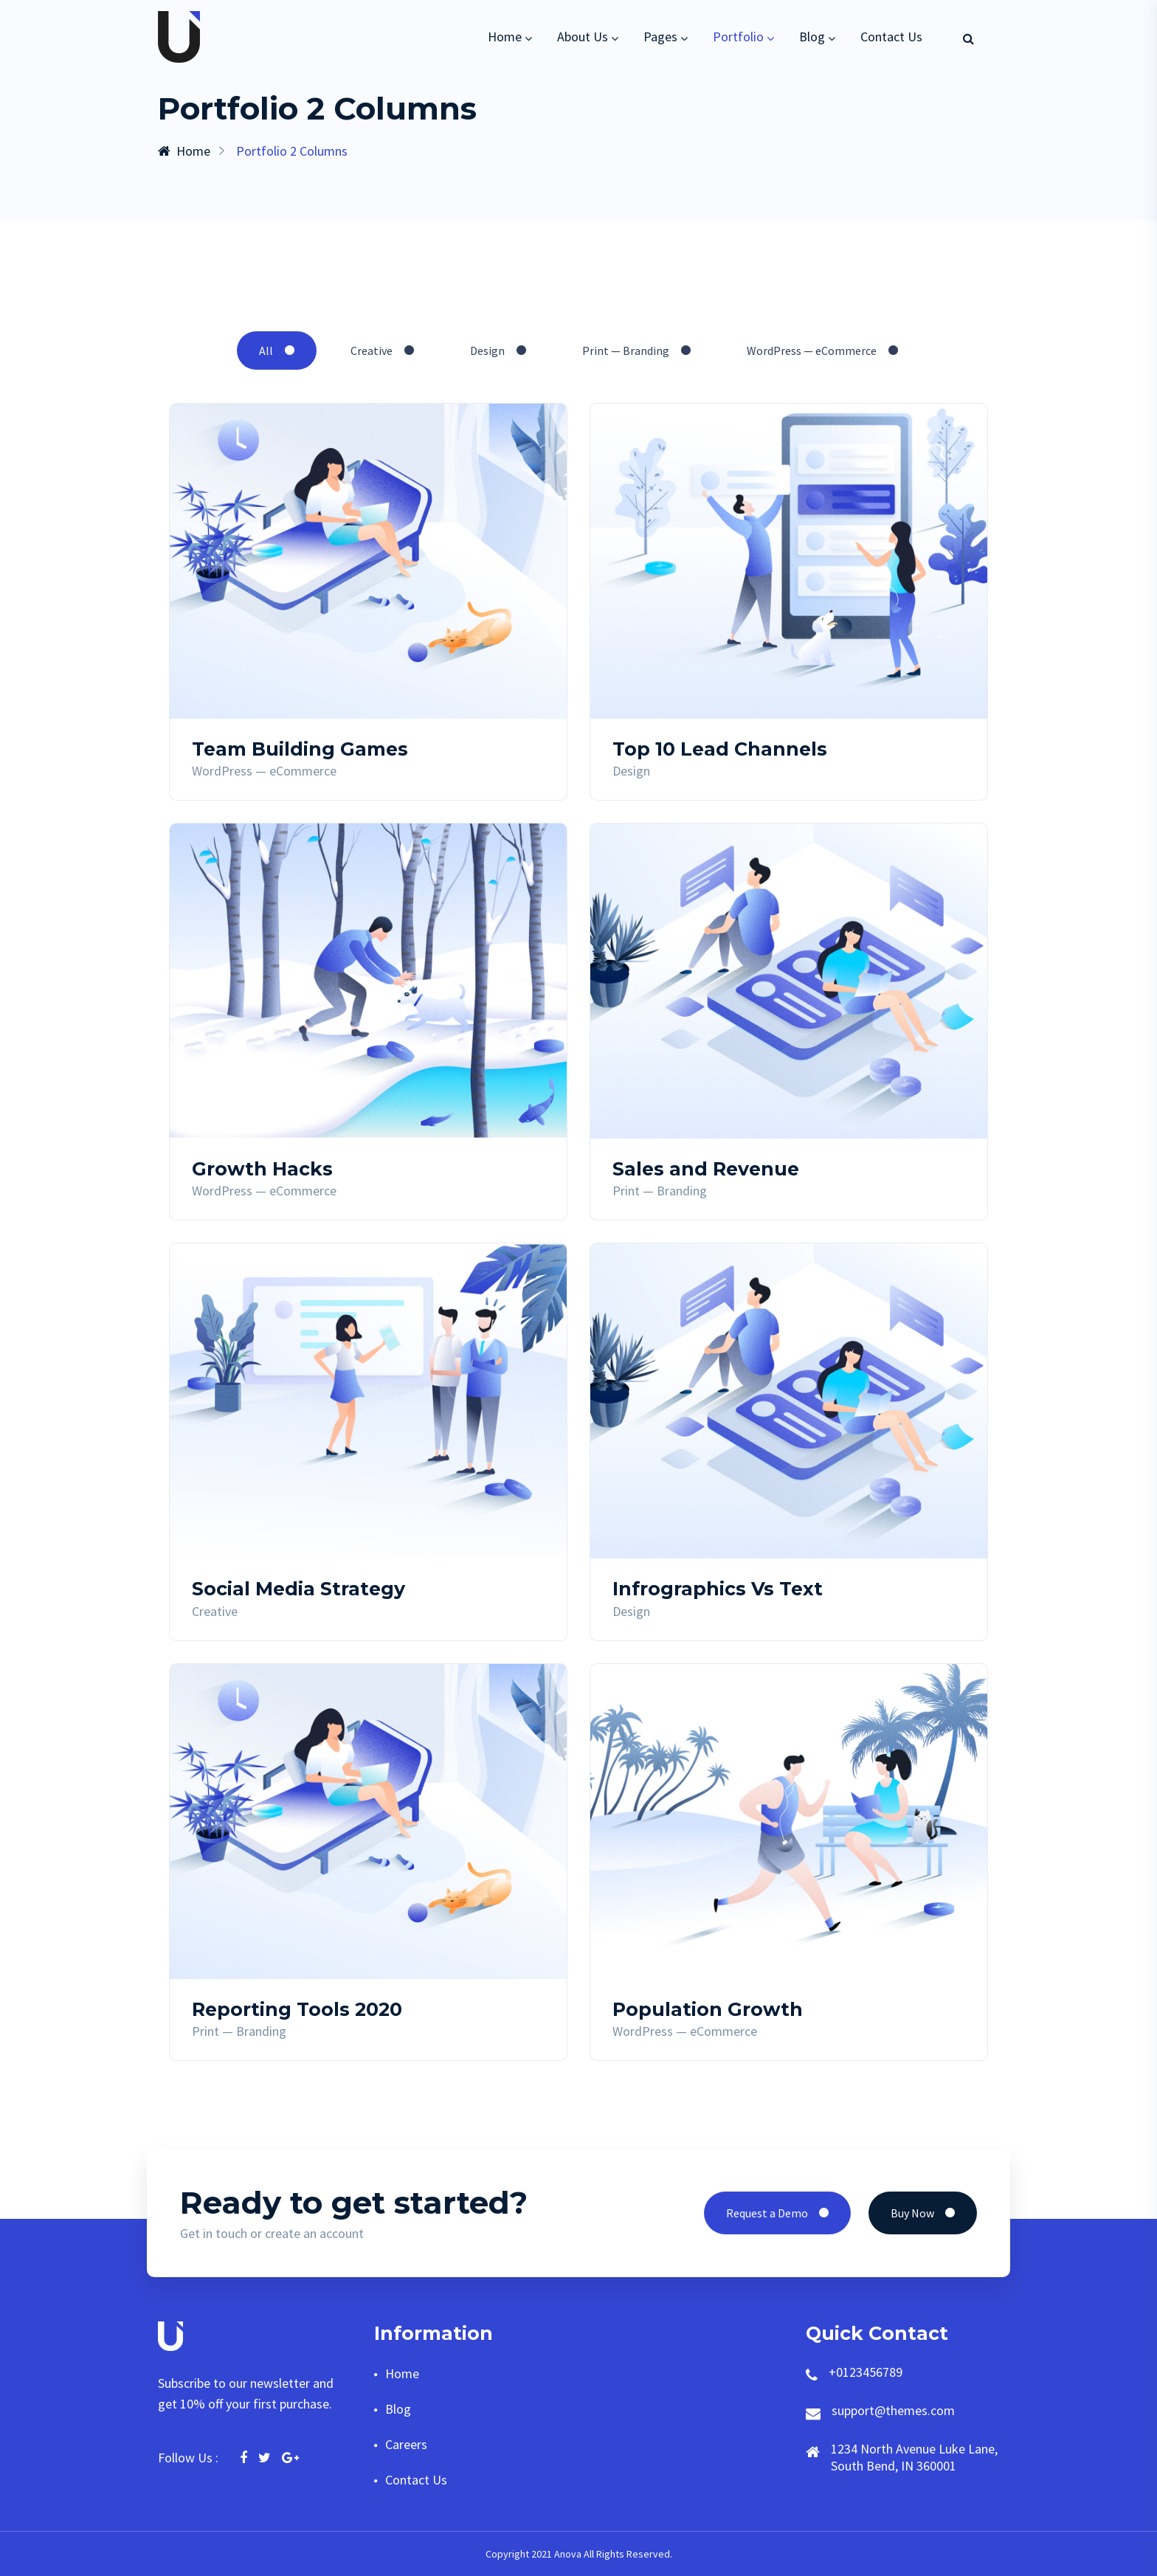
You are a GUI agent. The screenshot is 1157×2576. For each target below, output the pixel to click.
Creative (382, 350)
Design (498, 350)
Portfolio (738, 36)
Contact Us (891, 36)
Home (505, 36)
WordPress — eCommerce (822, 350)
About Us (582, 36)
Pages (660, 36)
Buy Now (923, 2213)
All (276, 350)
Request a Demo (777, 2213)
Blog (812, 36)
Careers (406, 2444)
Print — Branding (636, 350)
